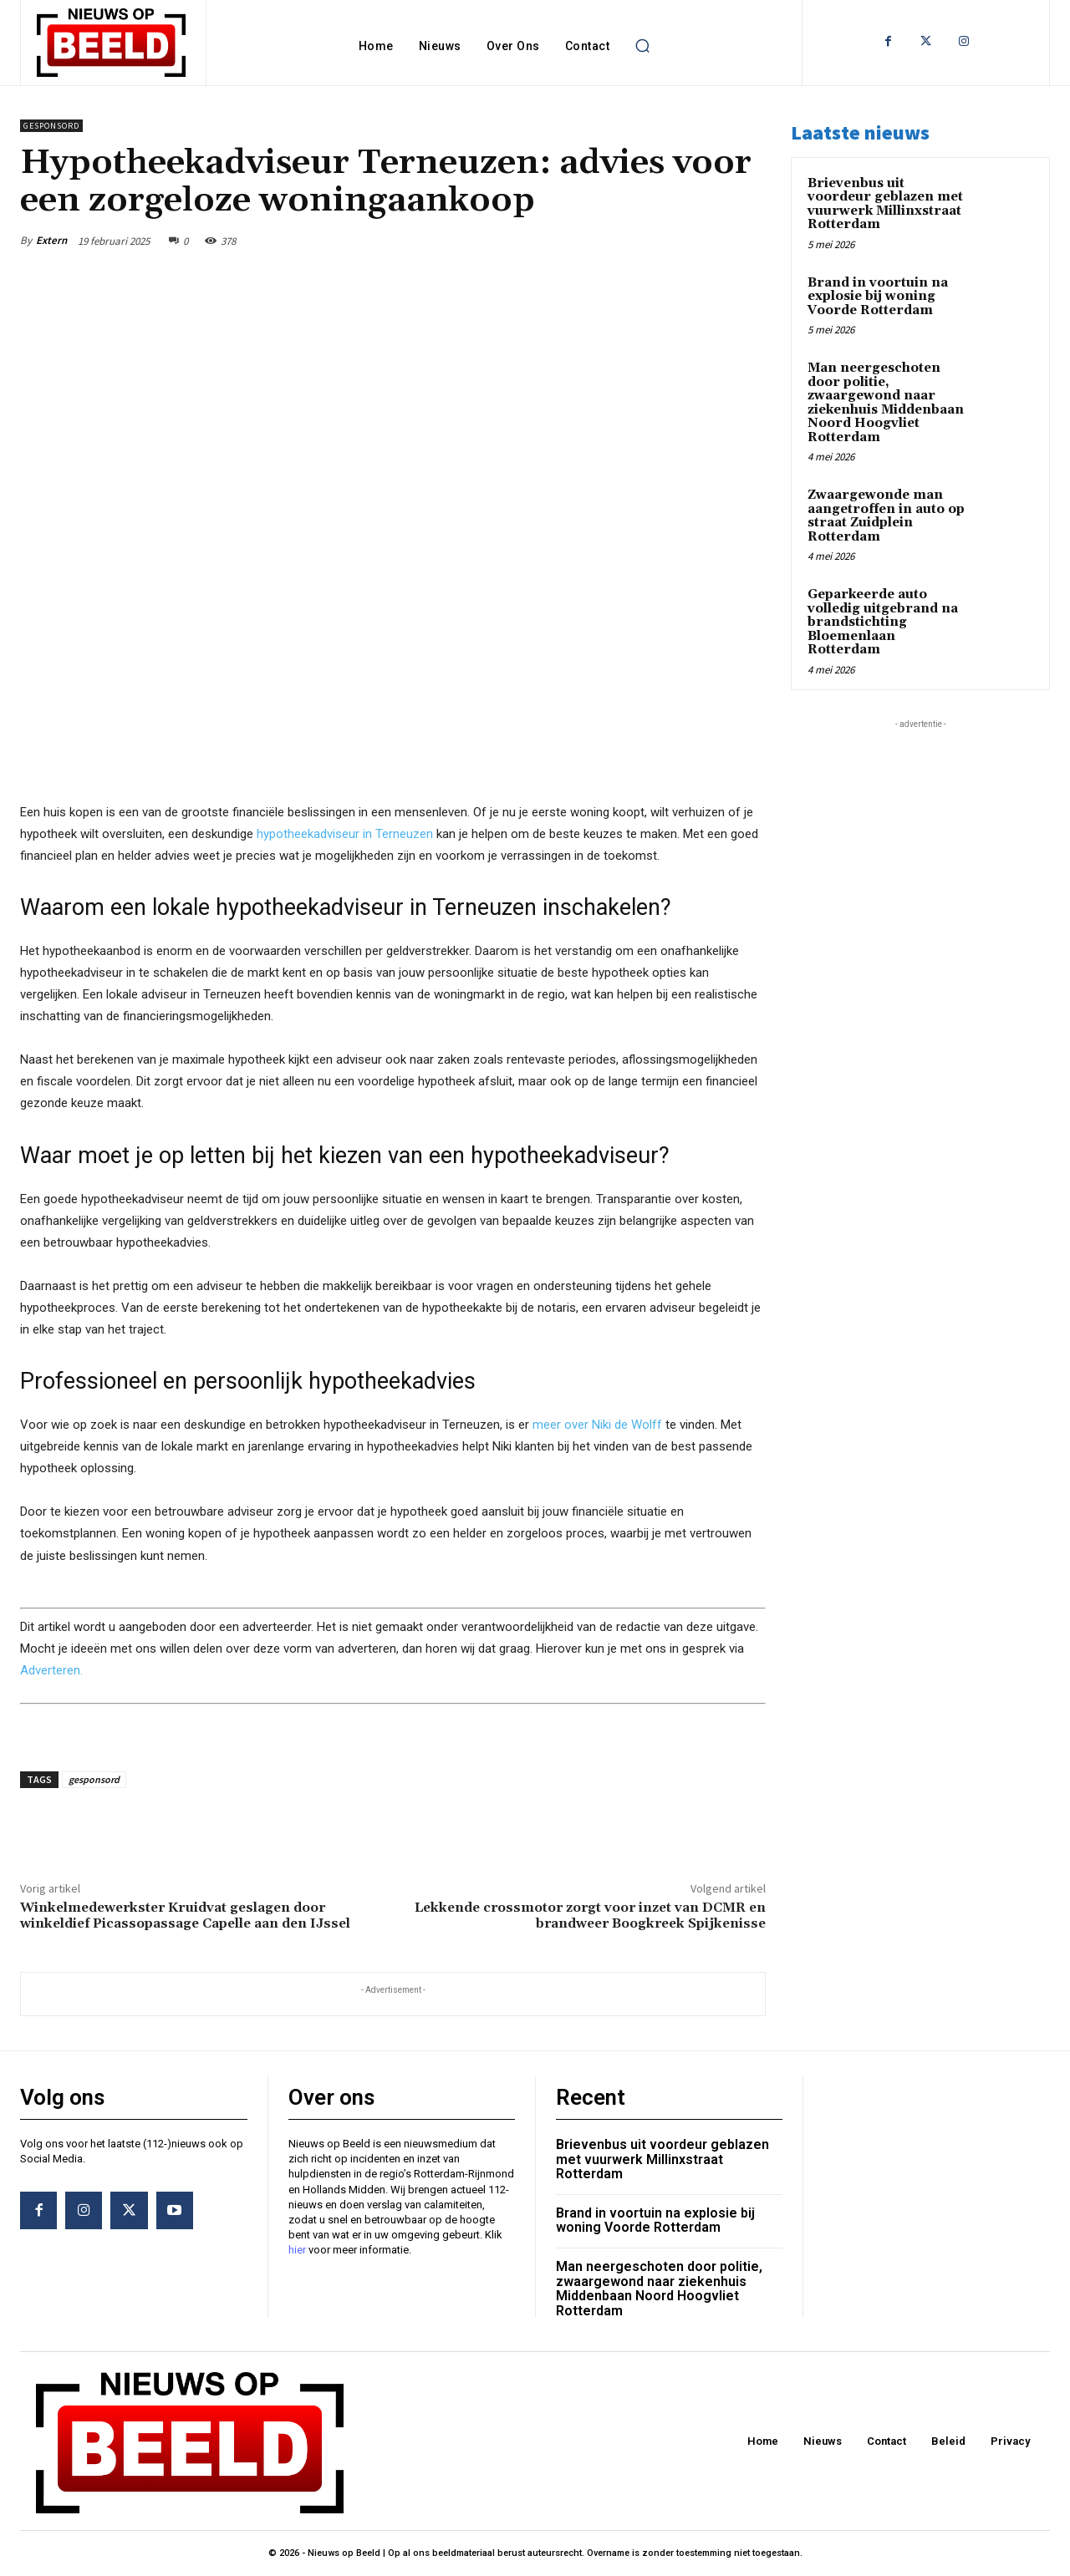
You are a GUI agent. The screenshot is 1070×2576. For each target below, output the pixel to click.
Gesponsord (51, 125)
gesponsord (94, 1779)
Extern (51, 240)
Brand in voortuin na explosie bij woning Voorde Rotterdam (878, 296)
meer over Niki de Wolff (597, 1424)
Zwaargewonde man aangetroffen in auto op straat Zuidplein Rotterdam (886, 516)
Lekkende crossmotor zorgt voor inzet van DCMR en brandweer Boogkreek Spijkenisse (590, 1915)
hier (297, 2249)
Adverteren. (51, 1670)
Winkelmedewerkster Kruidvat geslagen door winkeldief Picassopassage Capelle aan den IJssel (185, 1915)
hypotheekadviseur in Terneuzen (345, 833)
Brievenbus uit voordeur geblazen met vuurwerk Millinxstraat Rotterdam (885, 204)
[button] (642, 46)
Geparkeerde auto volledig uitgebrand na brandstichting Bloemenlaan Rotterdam (883, 622)
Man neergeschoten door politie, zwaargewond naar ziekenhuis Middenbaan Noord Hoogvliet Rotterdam (886, 402)
